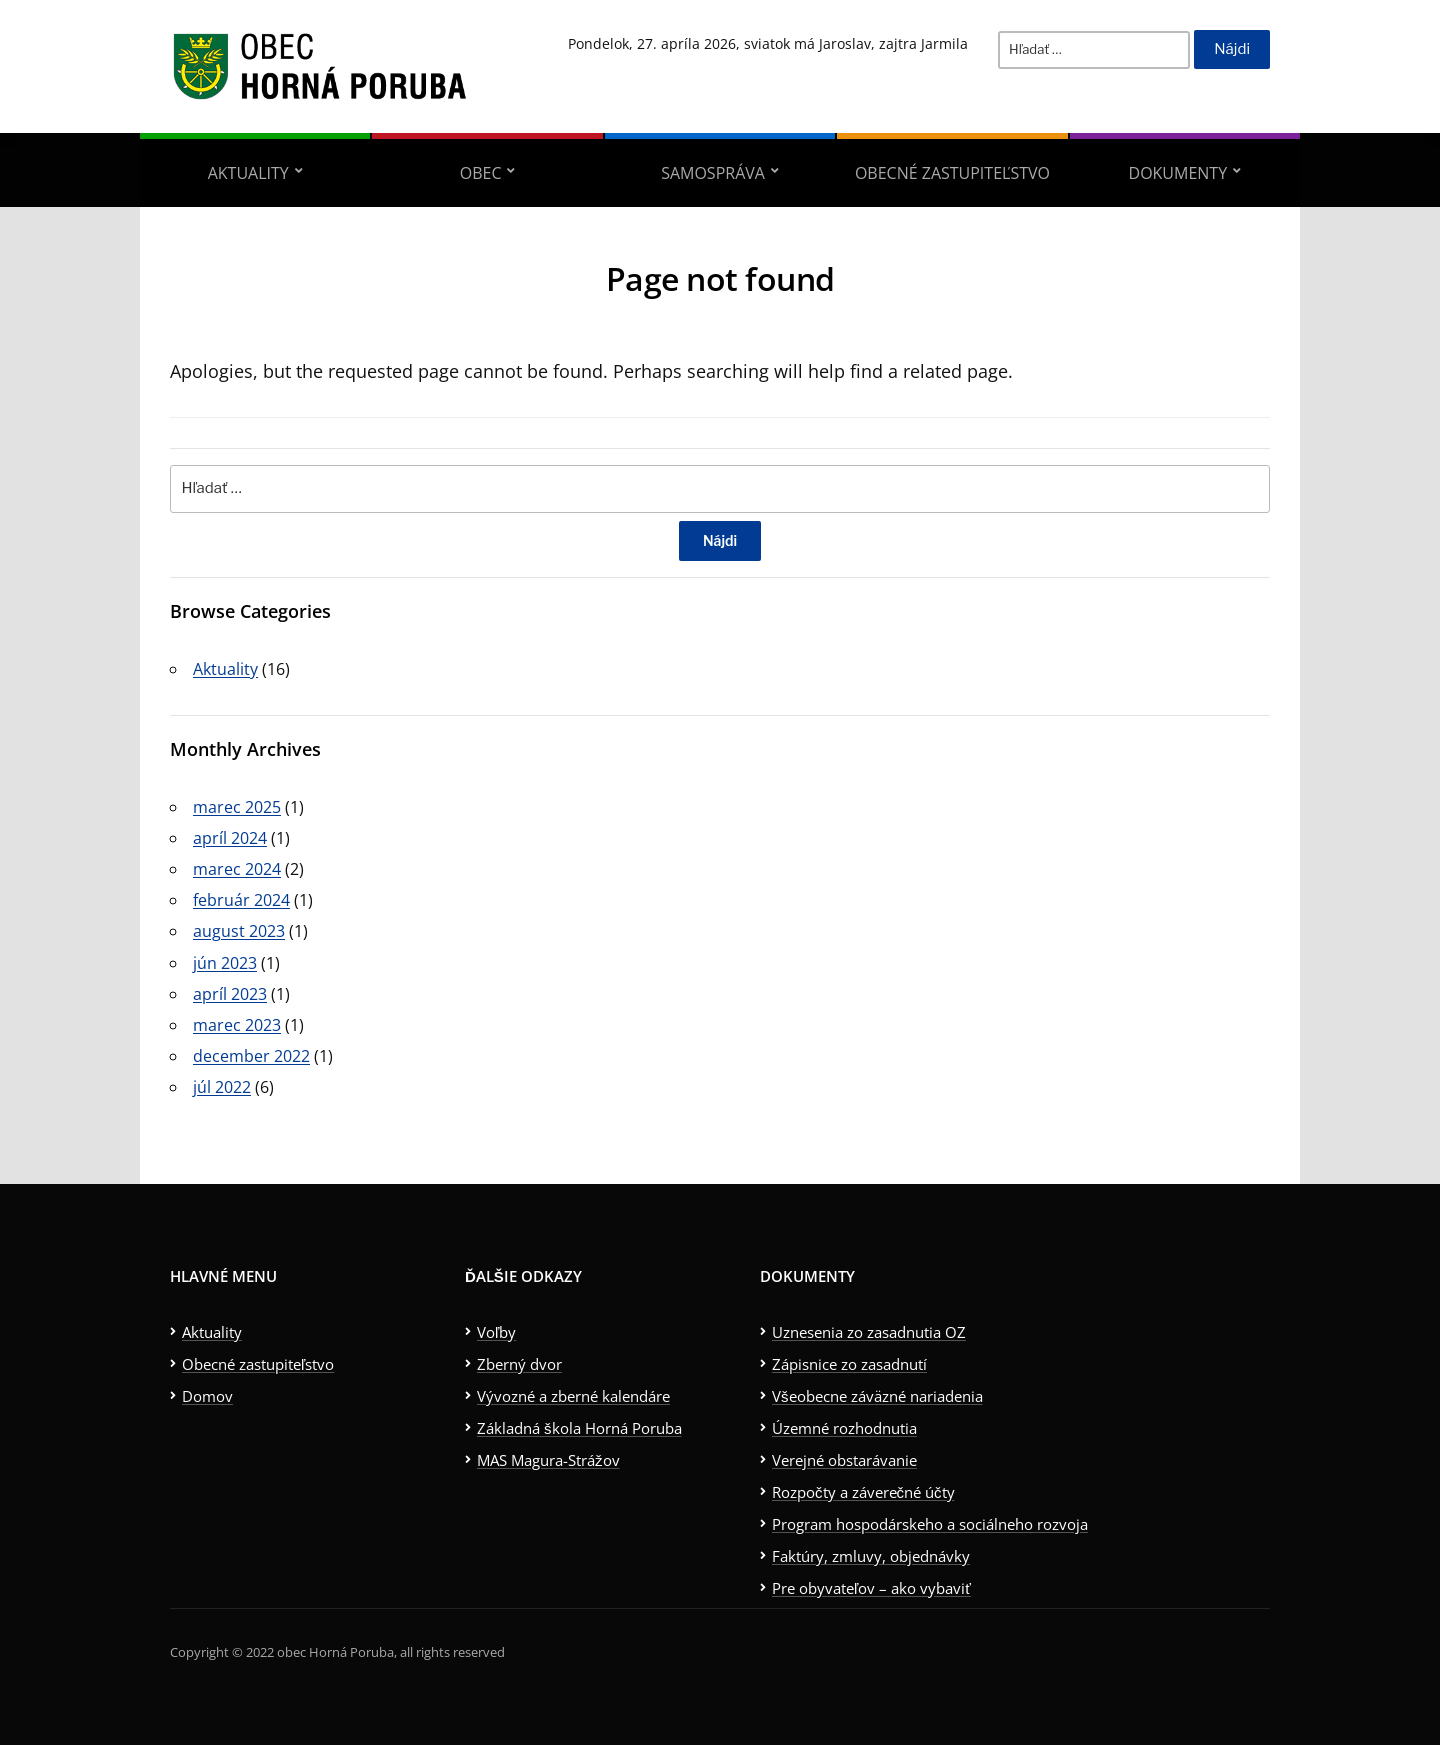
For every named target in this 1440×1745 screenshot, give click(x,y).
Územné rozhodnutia (844, 1428)
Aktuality (248, 173)
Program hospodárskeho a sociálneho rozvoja (930, 1524)
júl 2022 (222, 1087)
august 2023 (239, 931)
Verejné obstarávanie (844, 1460)
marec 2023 (237, 1025)
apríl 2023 (230, 994)
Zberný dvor (519, 1364)
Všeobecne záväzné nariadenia (877, 1396)
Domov (207, 1396)
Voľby (496, 1332)
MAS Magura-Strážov (548, 1460)
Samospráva (713, 173)
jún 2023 (225, 963)
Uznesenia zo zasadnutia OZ (869, 1332)
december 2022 (251, 1056)
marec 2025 (237, 807)
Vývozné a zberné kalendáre (573, 1396)
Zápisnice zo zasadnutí (849, 1364)
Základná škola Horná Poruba (579, 1428)
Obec (481, 173)
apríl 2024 (230, 838)
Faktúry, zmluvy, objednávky (871, 1556)
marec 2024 (237, 869)
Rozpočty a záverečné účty (863, 1492)
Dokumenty (1178, 173)
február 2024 (241, 900)
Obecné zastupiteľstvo (952, 173)
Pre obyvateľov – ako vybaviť (871, 1588)
